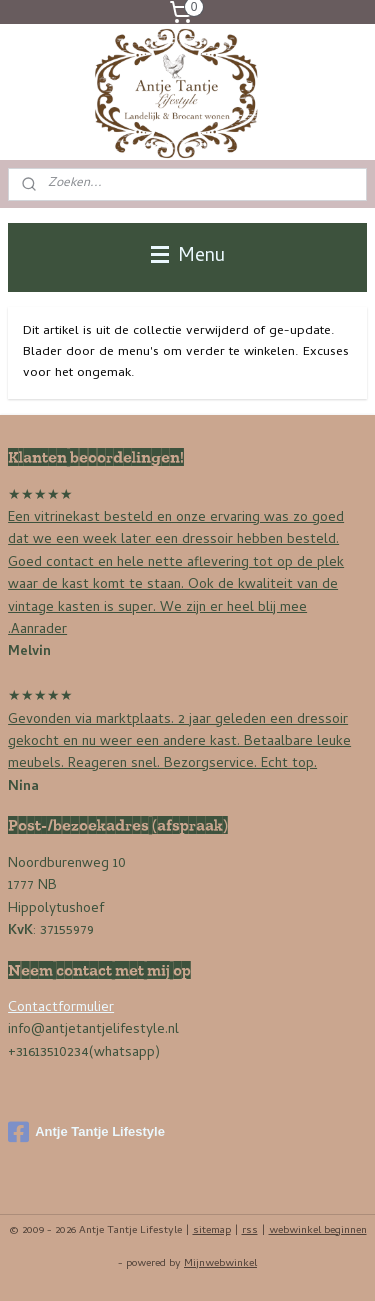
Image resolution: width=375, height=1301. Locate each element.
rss (250, 1231)
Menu (188, 257)
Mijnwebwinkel (220, 1264)
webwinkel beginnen (318, 1231)
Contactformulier (61, 1008)
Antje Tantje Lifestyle (86, 1132)
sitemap (212, 1231)
